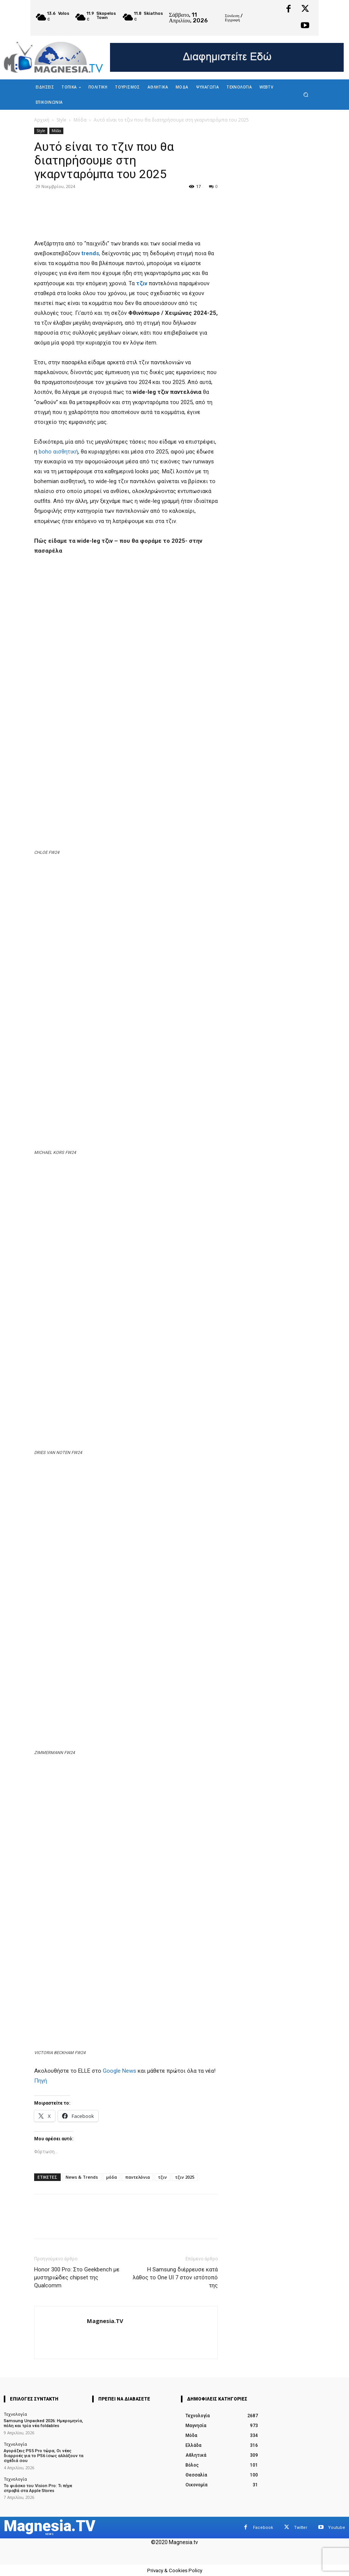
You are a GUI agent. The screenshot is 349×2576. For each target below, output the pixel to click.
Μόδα (80, 120)
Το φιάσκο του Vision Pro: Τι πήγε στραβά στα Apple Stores (38, 2488)
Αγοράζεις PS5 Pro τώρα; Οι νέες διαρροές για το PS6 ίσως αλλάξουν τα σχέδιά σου (43, 2455)
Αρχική (41, 120)
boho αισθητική (58, 451)
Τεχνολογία (15, 2414)
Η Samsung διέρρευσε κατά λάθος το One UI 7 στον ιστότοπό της (175, 2277)
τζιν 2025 (184, 2177)
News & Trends (82, 2177)
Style (61, 120)
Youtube (336, 2527)
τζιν (162, 2177)
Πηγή (40, 2080)
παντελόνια (137, 2177)
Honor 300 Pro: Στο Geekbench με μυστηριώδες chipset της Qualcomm (76, 2277)
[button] (306, 94)
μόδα (111, 2177)
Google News (119, 2070)
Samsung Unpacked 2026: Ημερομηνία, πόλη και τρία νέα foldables (43, 2423)
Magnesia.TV (105, 2321)
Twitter (300, 2527)
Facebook (263, 2527)
